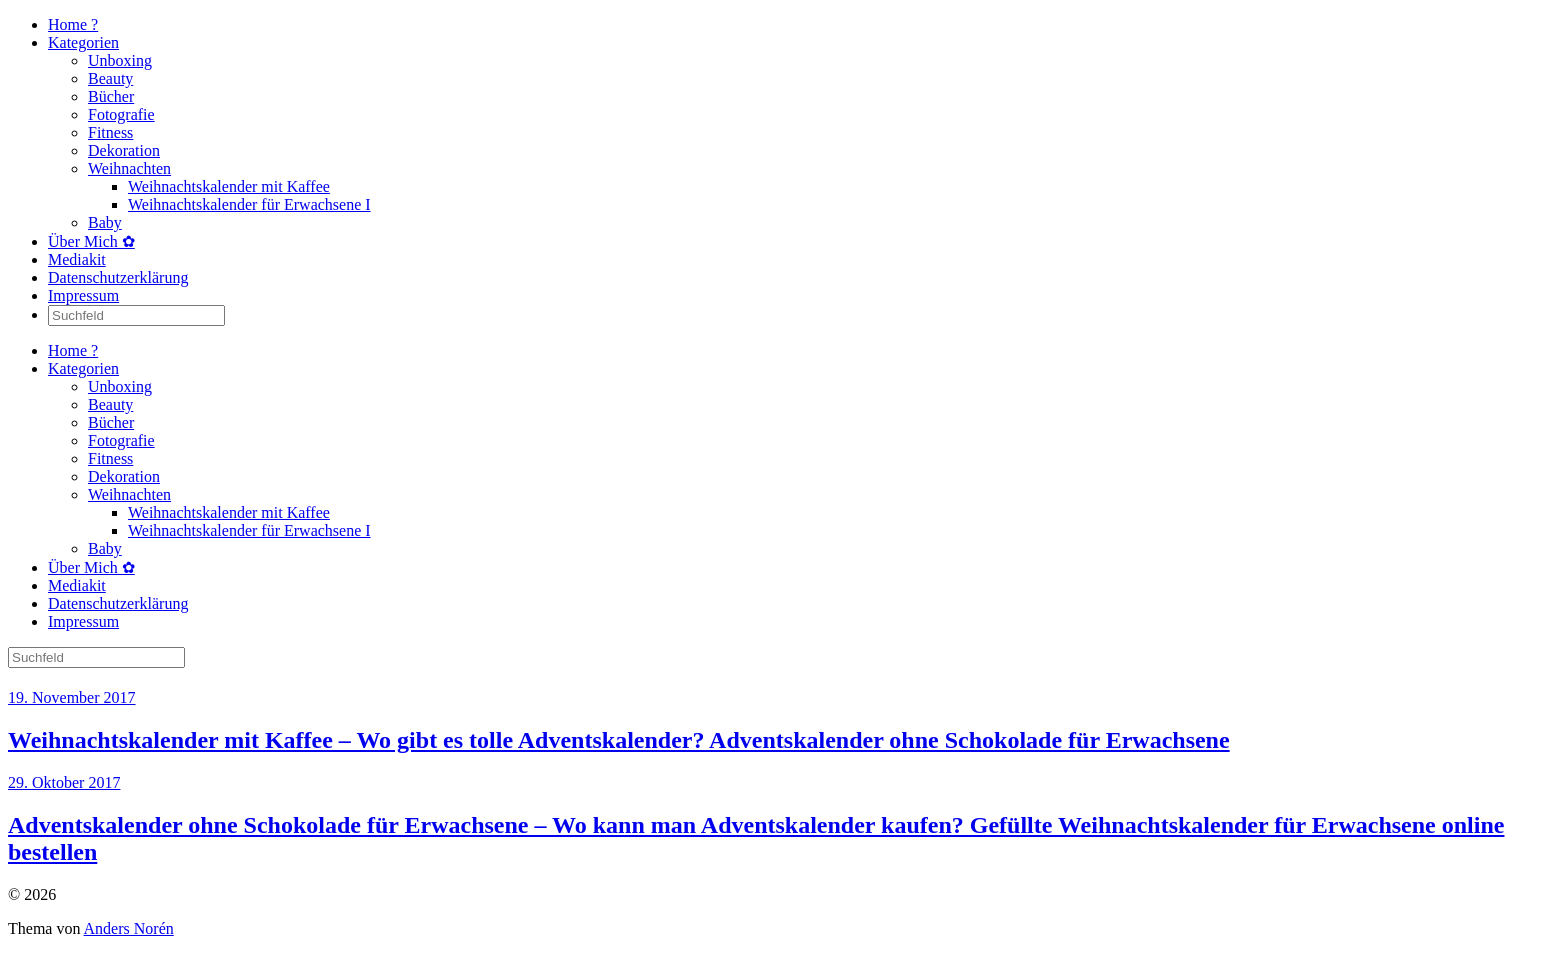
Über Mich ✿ (91, 241)
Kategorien (83, 42)
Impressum (83, 295)
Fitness (110, 132)
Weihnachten (129, 168)
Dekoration (124, 150)
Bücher (111, 96)
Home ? (73, 24)
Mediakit (77, 259)
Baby (105, 222)
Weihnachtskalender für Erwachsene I (249, 204)
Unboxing (120, 60)
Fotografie (121, 114)
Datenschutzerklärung (118, 277)
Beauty (110, 78)
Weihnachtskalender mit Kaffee (229, 186)
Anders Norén (129, 928)
